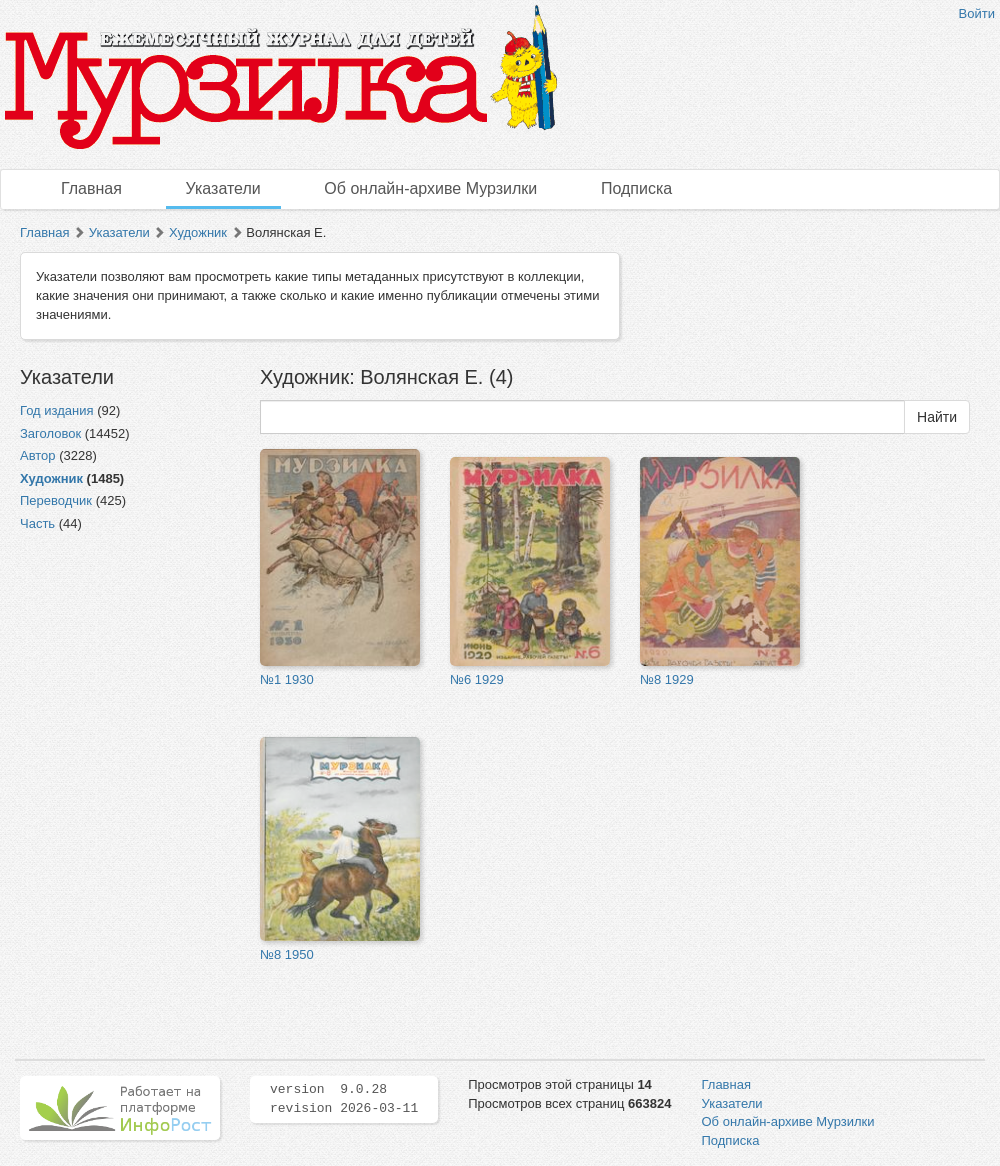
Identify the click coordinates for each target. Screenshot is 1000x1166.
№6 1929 (477, 679)
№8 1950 (287, 954)
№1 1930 (287, 679)
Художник (198, 232)
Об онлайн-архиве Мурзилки (430, 188)
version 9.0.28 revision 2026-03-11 (344, 1099)
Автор (38, 455)
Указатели (223, 188)
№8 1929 (667, 679)
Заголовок (50, 433)
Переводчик (56, 500)
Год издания (57, 410)
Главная (91, 188)
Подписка (636, 188)
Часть (37, 523)
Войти (977, 13)
